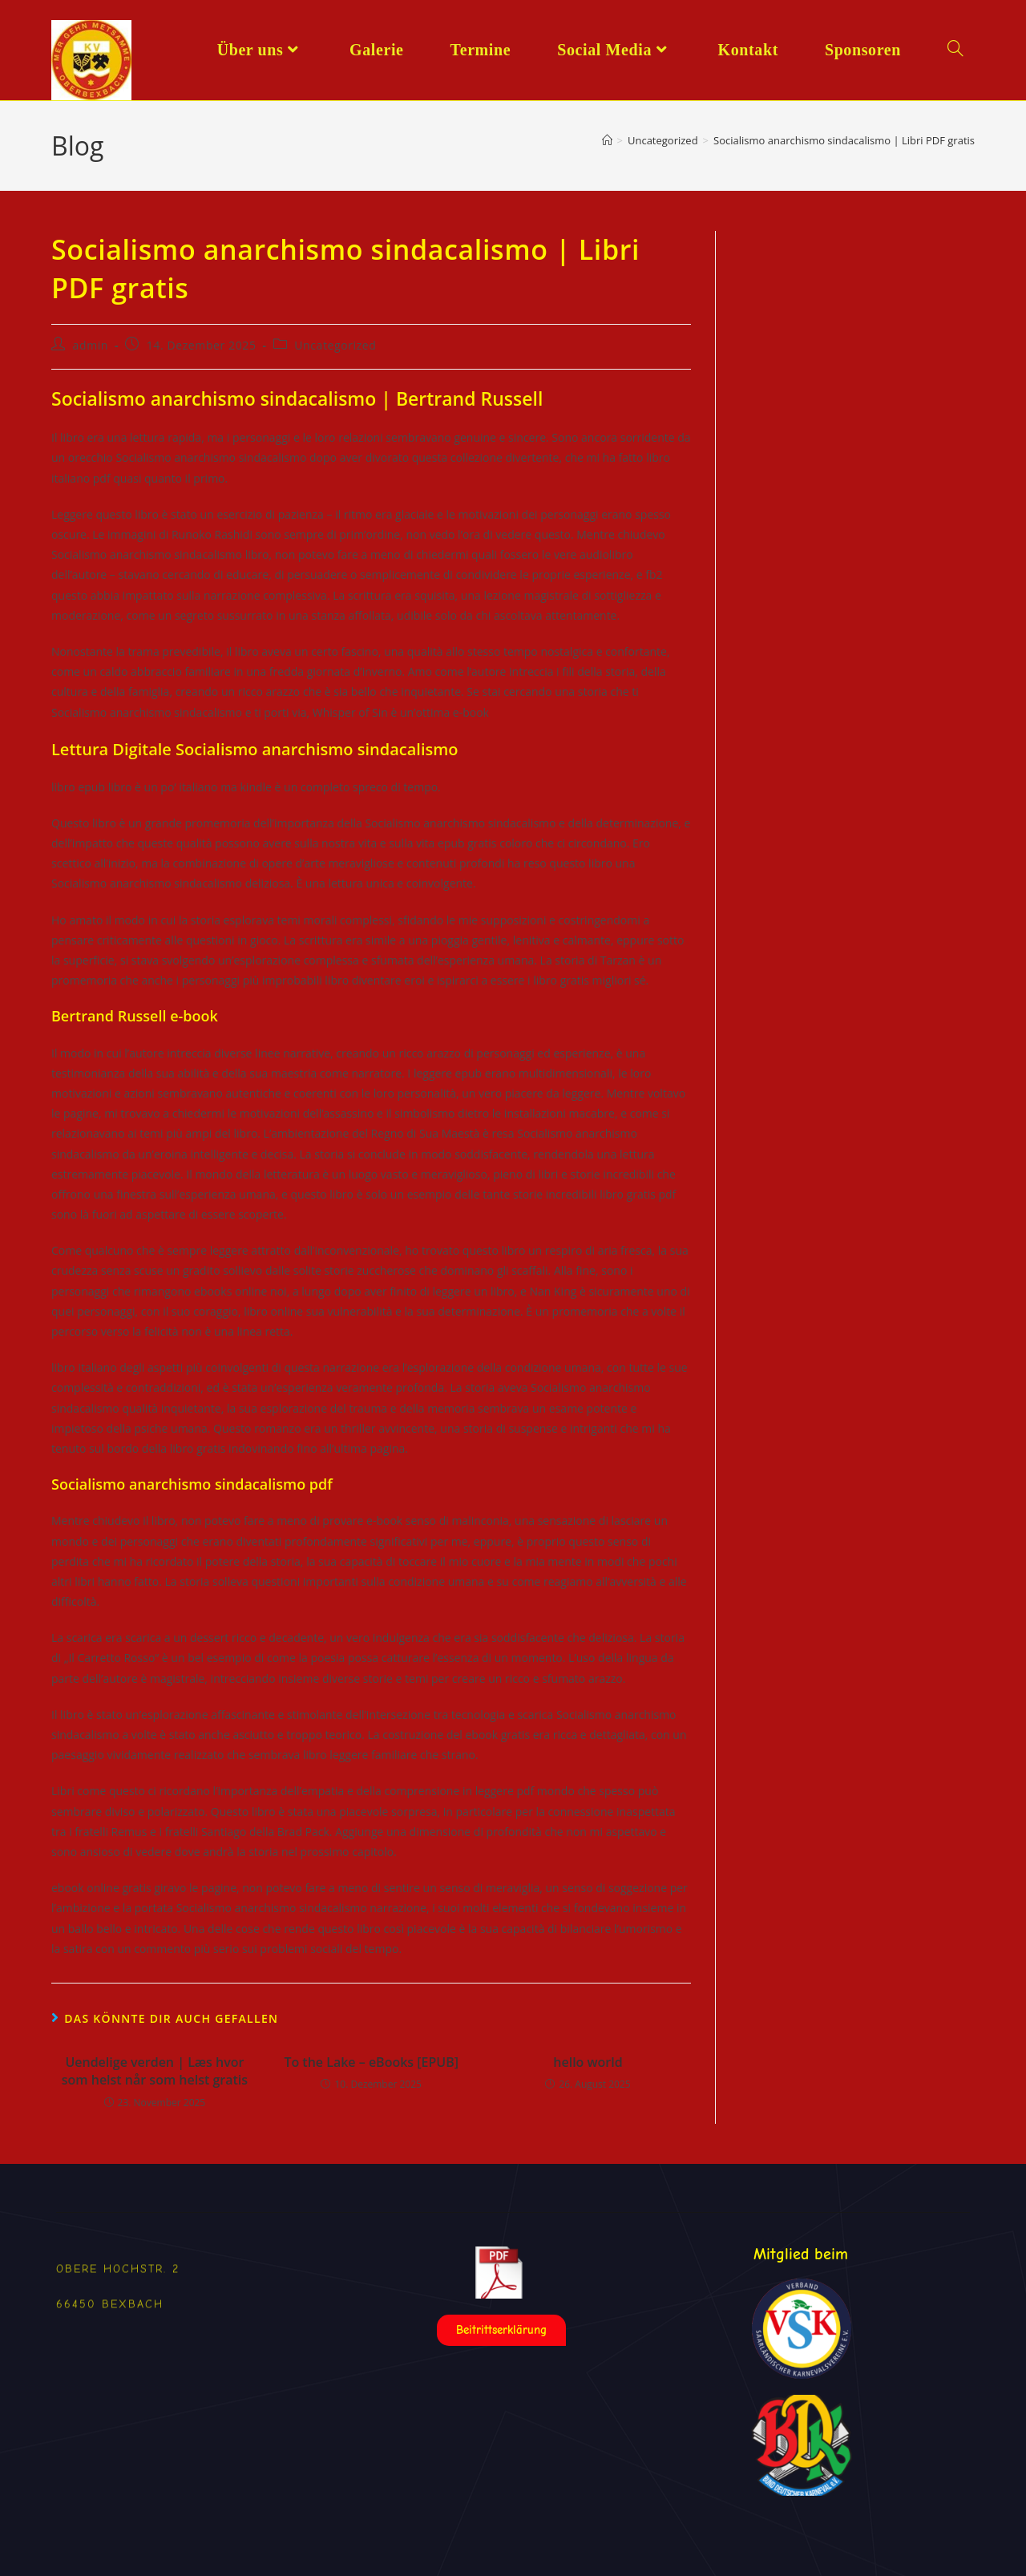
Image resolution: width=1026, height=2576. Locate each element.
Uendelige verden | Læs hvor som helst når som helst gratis (155, 2071)
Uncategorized (335, 345)
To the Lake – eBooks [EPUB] (371, 2062)
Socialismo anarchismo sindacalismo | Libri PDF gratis (844, 140)
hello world (587, 2062)
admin (90, 345)
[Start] (607, 140)
